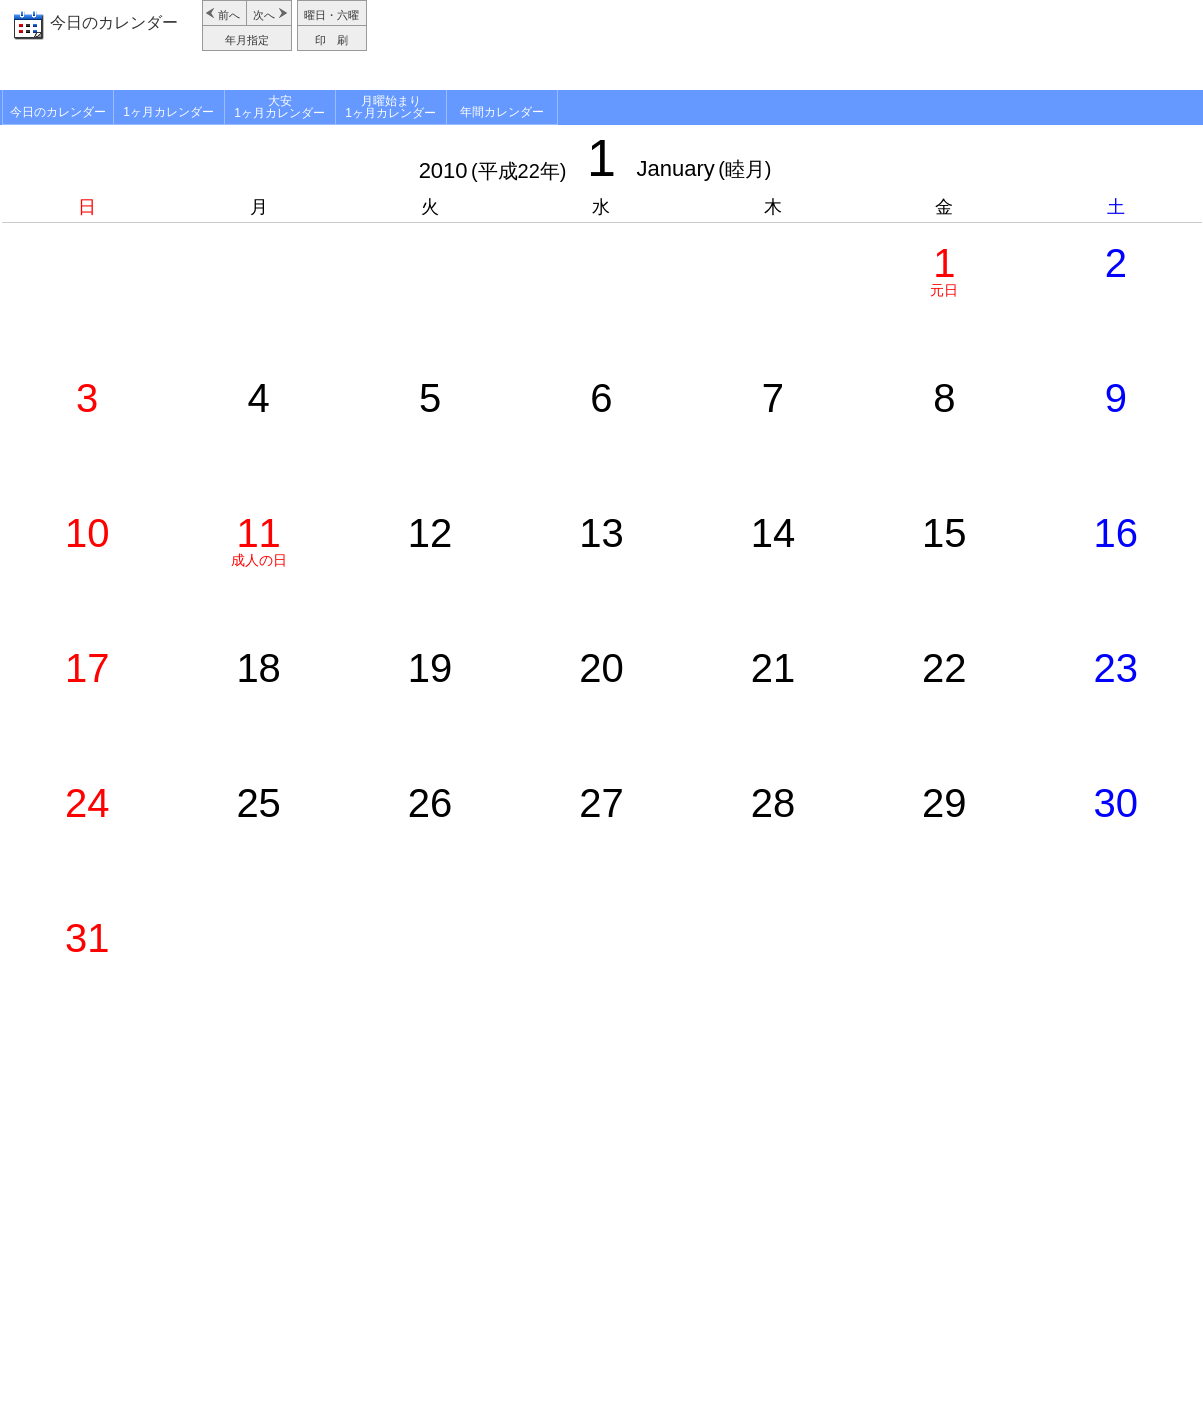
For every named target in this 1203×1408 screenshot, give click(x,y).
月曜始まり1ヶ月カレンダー (390, 107)
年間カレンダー (502, 112)
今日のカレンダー (114, 22)
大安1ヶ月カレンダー (279, 107)
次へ (264, 15)
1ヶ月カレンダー (168, 112)
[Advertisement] (787, 45)
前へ (229, 15)
